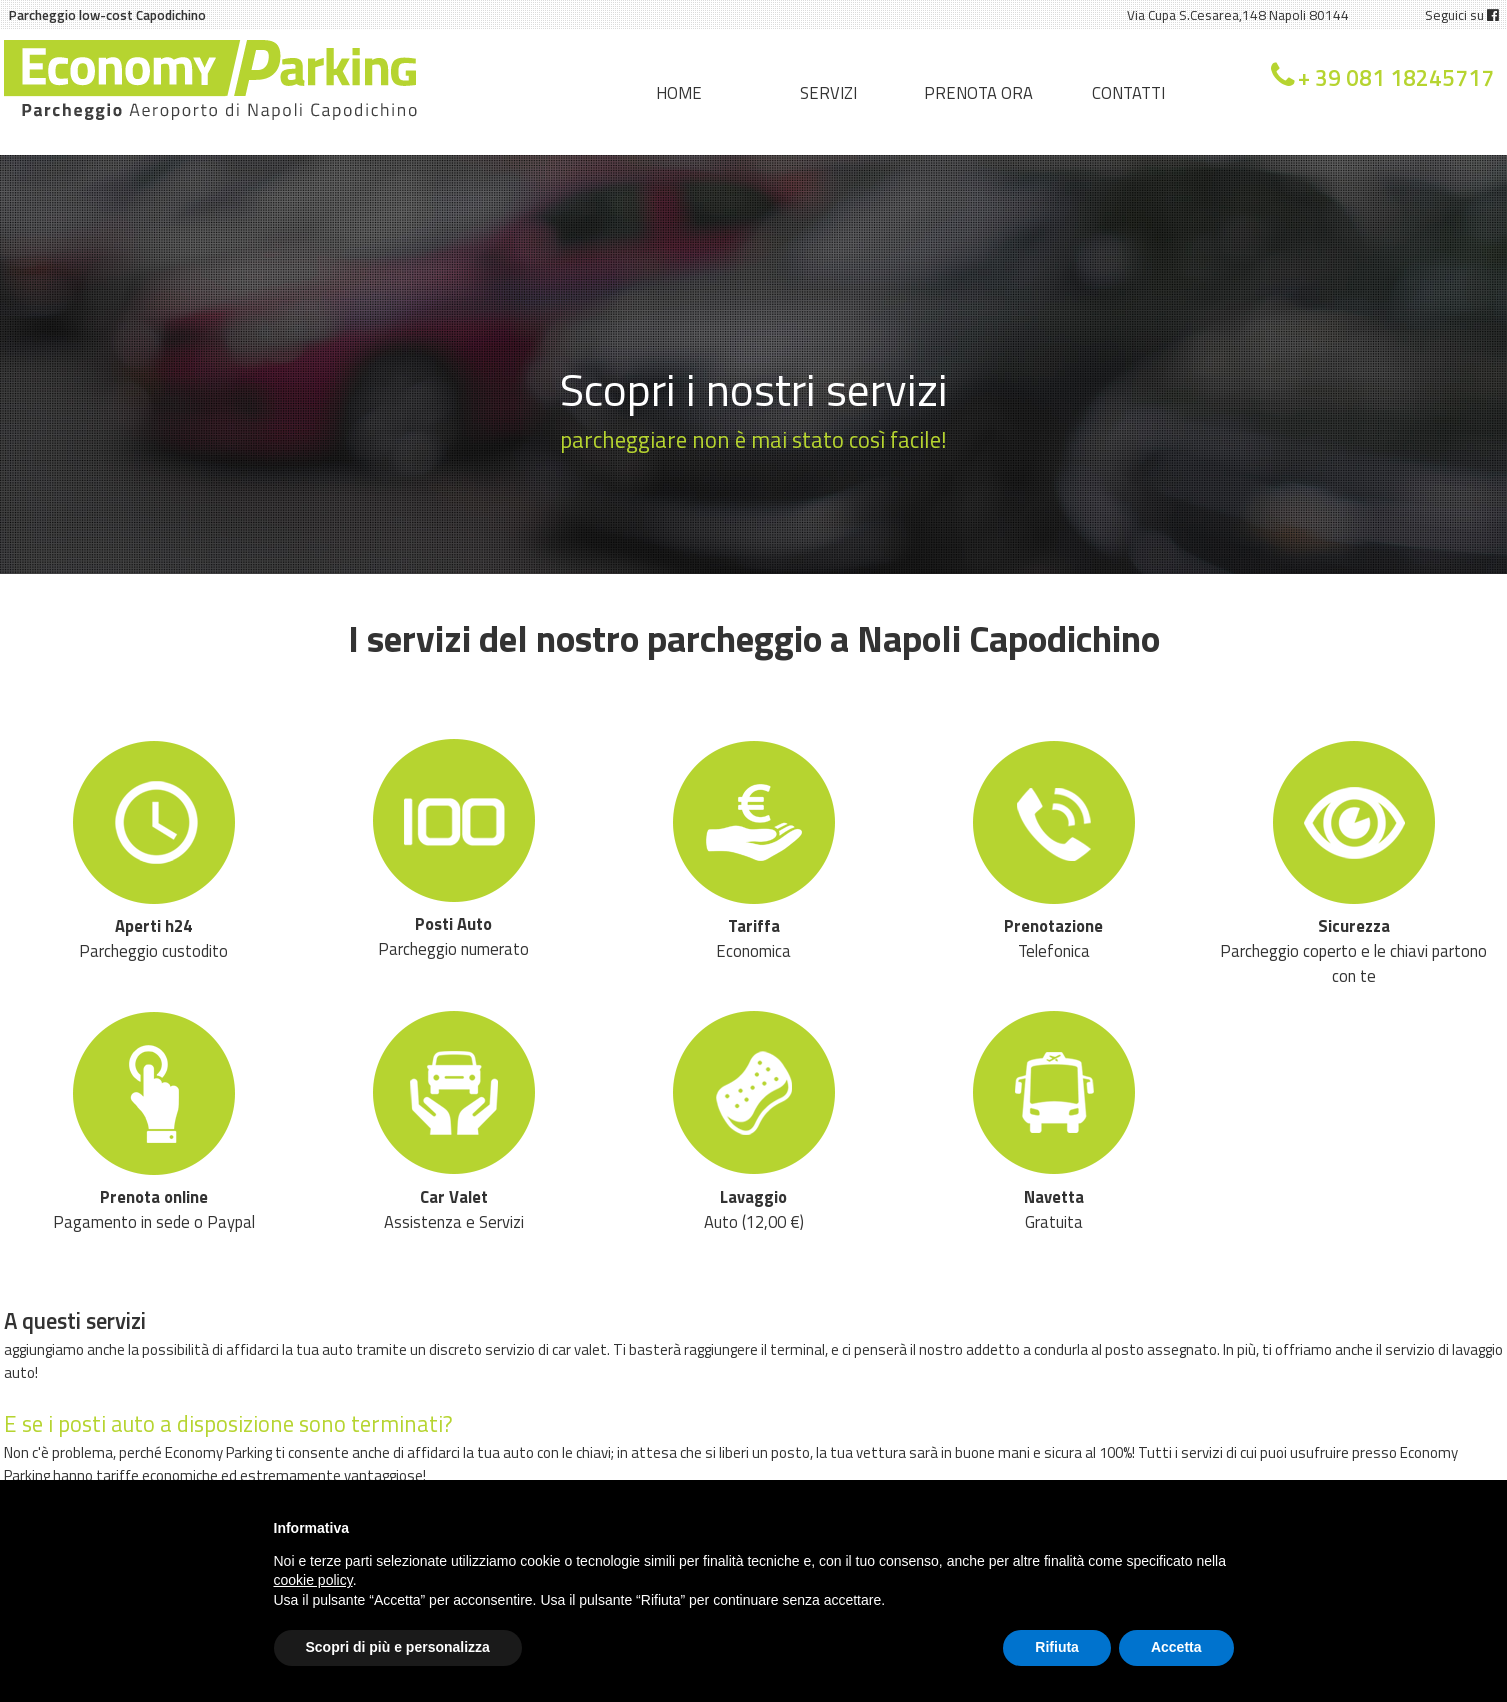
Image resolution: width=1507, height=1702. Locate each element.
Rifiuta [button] (1057, 1647)
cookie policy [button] (313, 1580)
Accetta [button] (1176, 1647)
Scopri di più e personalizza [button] (398, 1647)
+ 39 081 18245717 (1396, 78)
